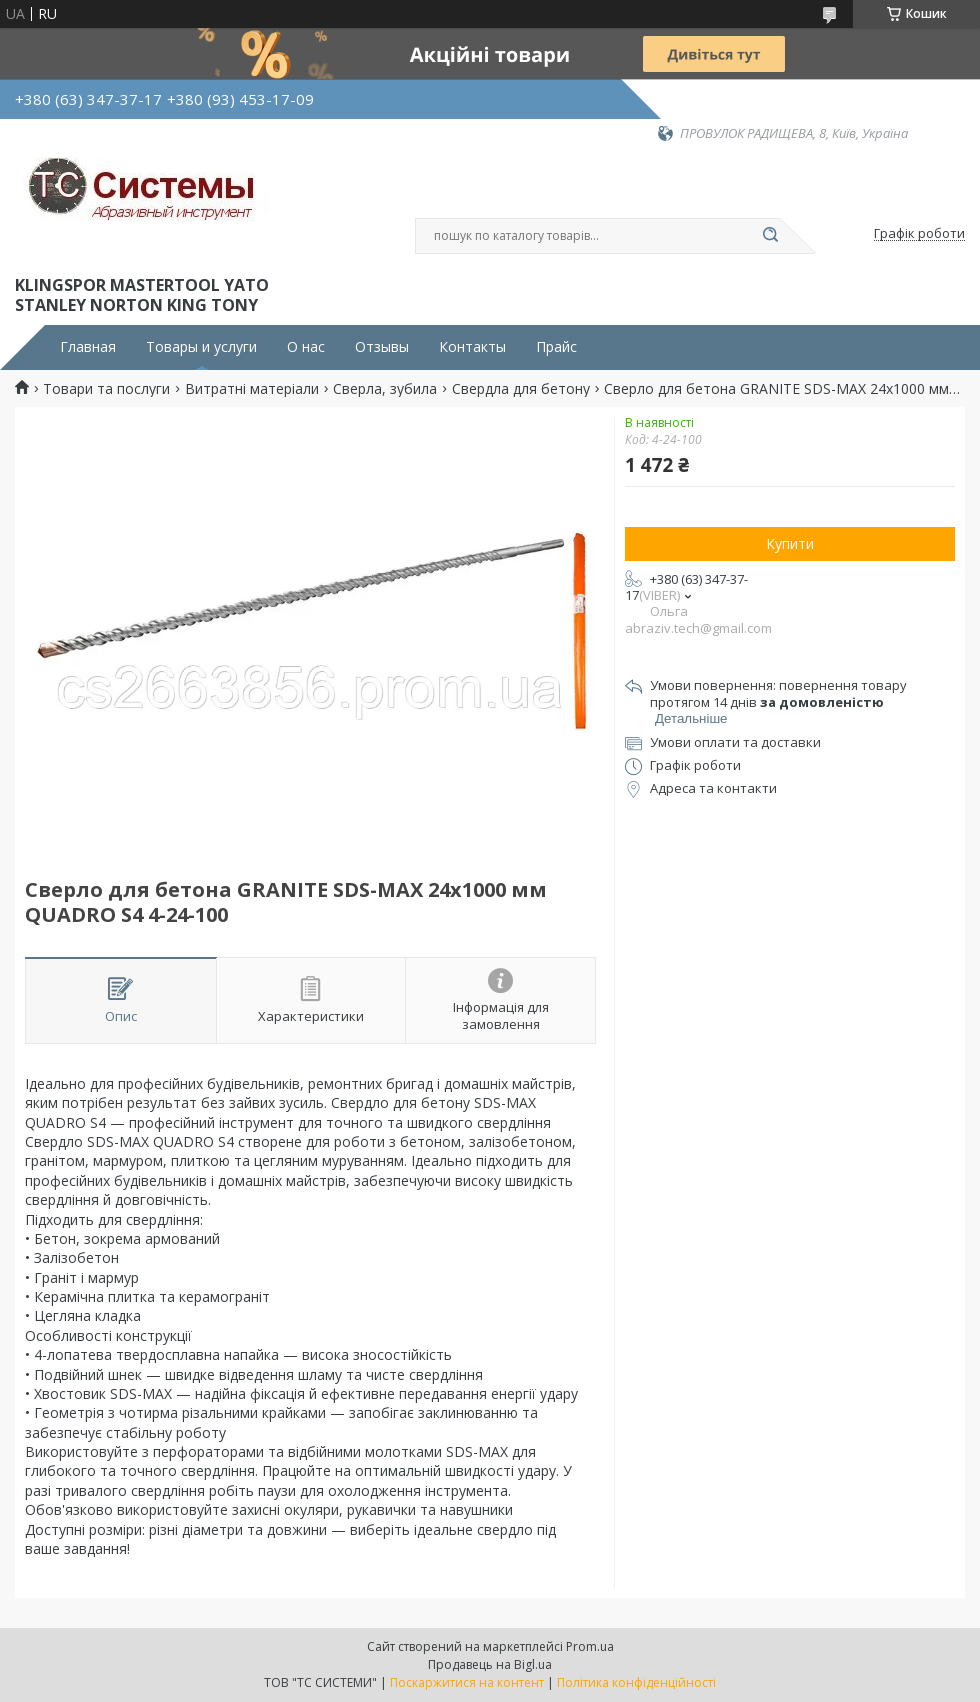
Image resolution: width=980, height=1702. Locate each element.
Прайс (556, 347)
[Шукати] (770, 236)
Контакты (472, 347)
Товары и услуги (201, 347)
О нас (306, 347)
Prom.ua (590, 1646)
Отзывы (382, 347)
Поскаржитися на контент (467, 1682)
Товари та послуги (106, 389)
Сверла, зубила (385, 389)
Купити (790, 543)
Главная (88, 347)
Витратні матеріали (252, 389)
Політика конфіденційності (636, 1682)
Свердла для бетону (521, 389)
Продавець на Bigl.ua (490, 1664)
